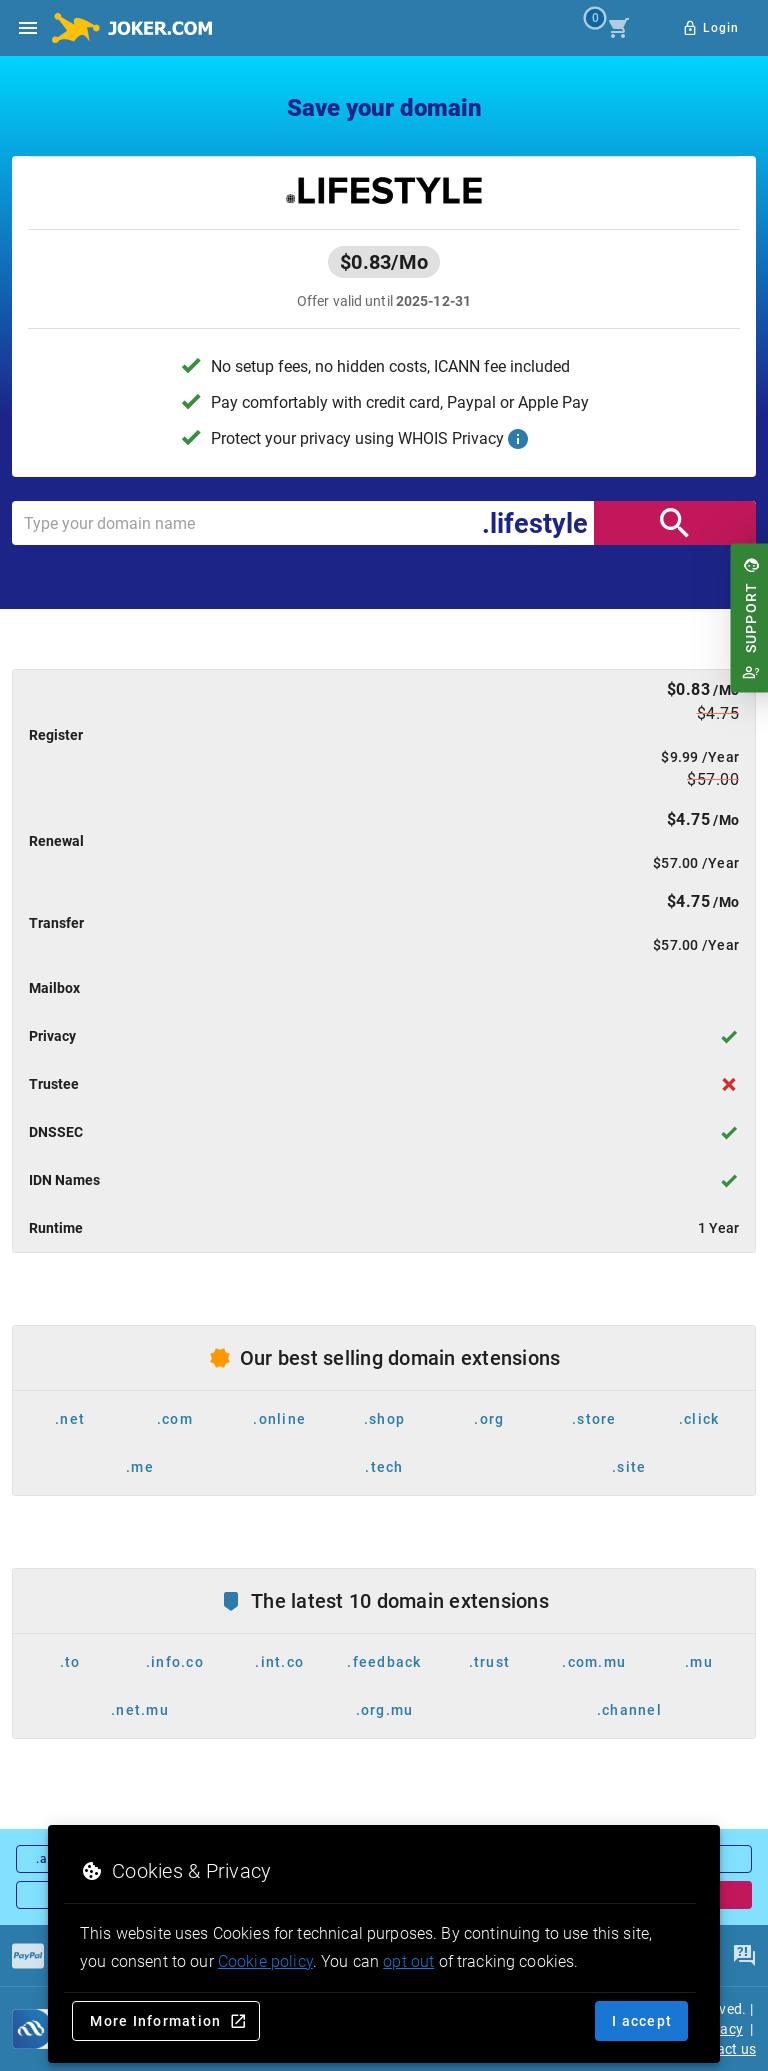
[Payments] (28, 1956)
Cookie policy (265, 1961)
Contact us (721, 2049)
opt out (408, 1961)
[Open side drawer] (28, 28)
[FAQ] (744, 1956)
